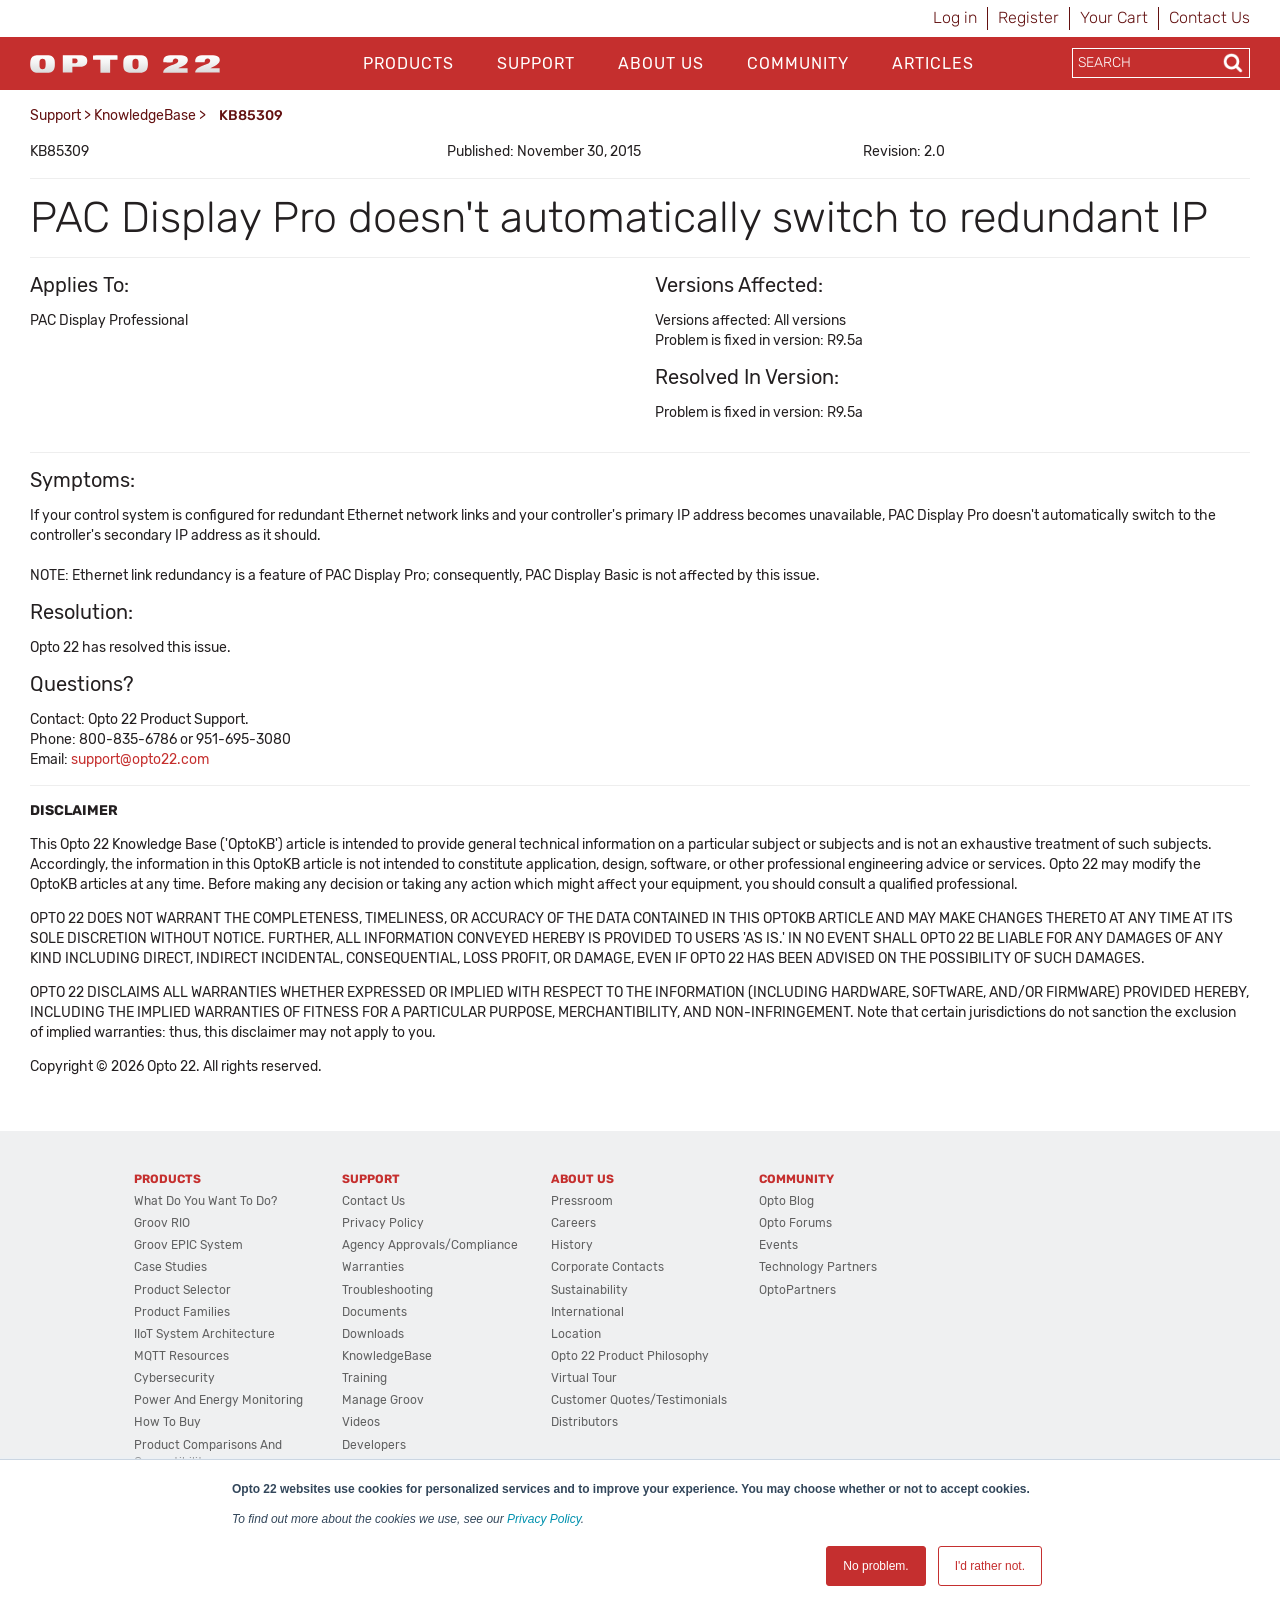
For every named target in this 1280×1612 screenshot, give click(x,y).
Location (576, 1334)
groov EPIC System (188, 1245)
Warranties (373, 1267)
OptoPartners (797, 1290)
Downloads (373, 1334)
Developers (374, 1445)
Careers (573, 1223)
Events (778, 1245)
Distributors (584, 1422)
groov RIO (162, 1223)
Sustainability (589, 1290)
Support (536, 63)
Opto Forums (795, 1223)
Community (798, 63)
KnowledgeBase (145, 115)
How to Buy (167, 1422)
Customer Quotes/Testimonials (639, 1400)
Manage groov (383, 1400)
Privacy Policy (544, 1519)
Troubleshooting (387, 1290)
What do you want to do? (205, 1201)
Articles (933, 63)
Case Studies (170, 1267)
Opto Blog (786, 1201)
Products (408, 63)
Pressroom (582, 1201)
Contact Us (1209, 17)
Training (364, 1378)
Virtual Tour (584, 1378)
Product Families (182, 1312)
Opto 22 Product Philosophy (630, 1356)
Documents (374, 1312)
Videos (361, 1422)
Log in (955, 17)
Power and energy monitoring (218, 1400)
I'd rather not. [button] (990, 1566)
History (572, 1245)
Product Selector (182, 1290)
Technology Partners (818, 1267)
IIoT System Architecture (204, 1334)
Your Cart (1114, 17)
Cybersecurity (174, 1378)
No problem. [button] (875, 1566)
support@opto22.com (140, 759)
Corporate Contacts (607, 1267)
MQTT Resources (181, 1356)
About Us (661, 63)
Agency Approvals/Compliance (430, 1245)
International (587, 1312)
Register (1028, 17)
